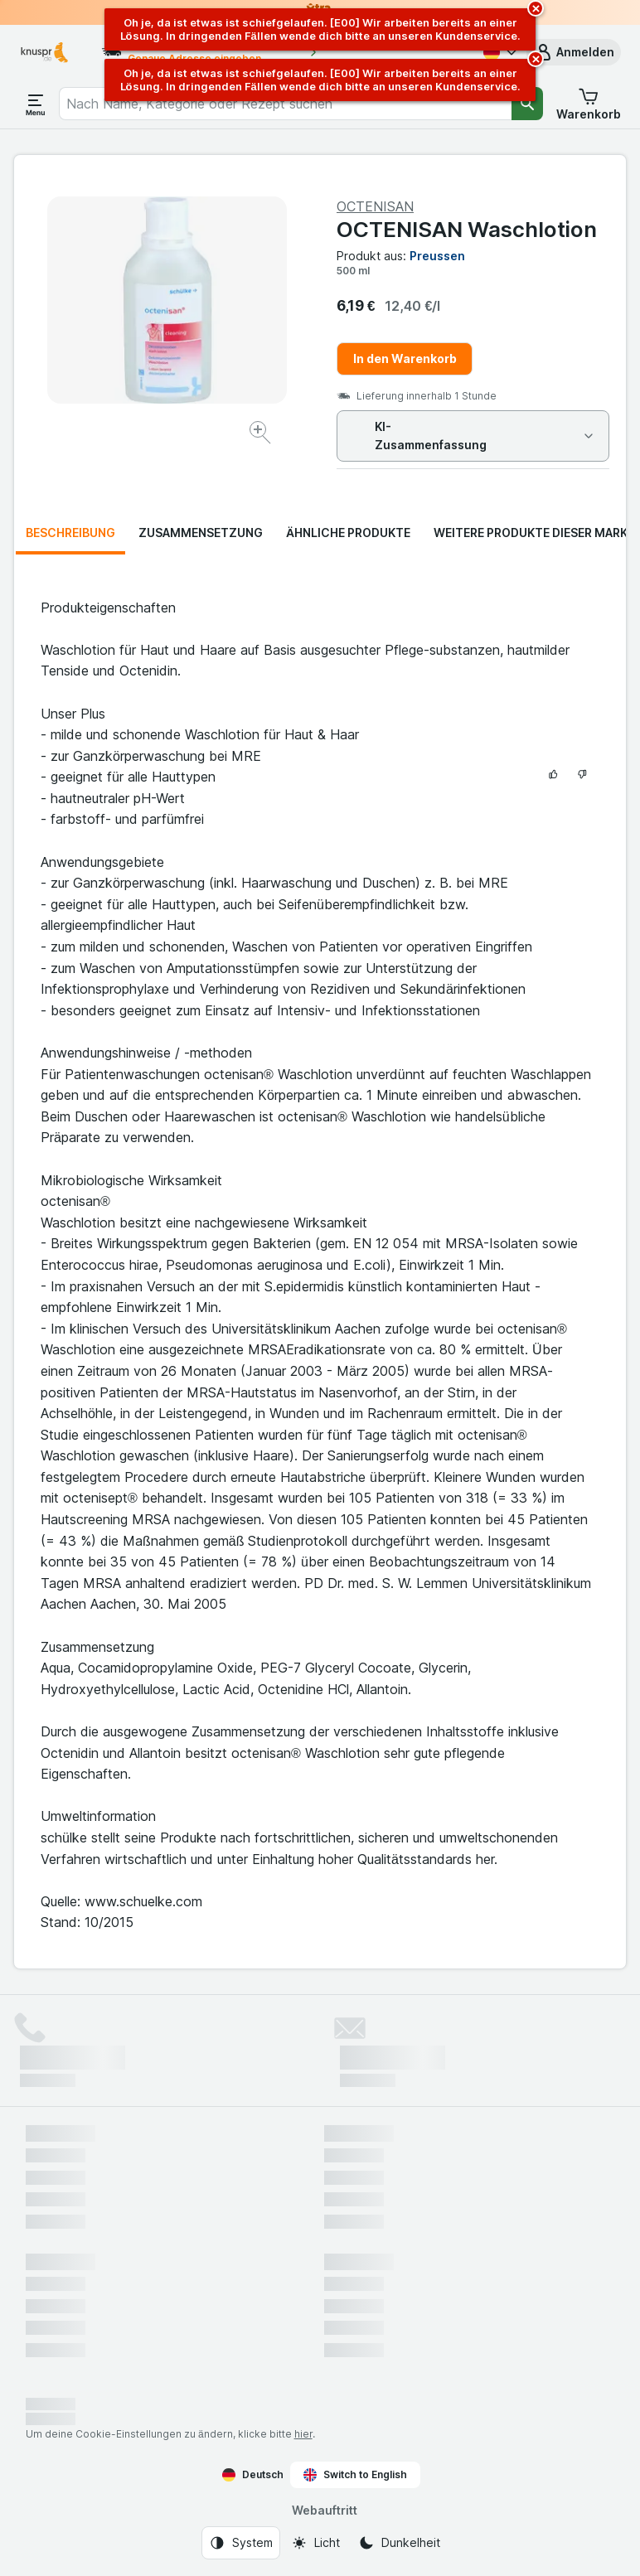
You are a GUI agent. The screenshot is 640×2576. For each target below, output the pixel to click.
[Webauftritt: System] (240, 2542)
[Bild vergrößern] (262, 434)
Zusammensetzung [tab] (200, 532)
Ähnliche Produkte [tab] (348, 532)
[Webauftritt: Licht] (315, 2542)
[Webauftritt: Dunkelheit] (399, 2542)
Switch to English (355, 2475)
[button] (573, 52)
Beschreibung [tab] (70, 532)
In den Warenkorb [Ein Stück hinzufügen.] (405, 358)
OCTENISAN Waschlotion (467, 229)
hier (303, 2434)
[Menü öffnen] (35, 103)
